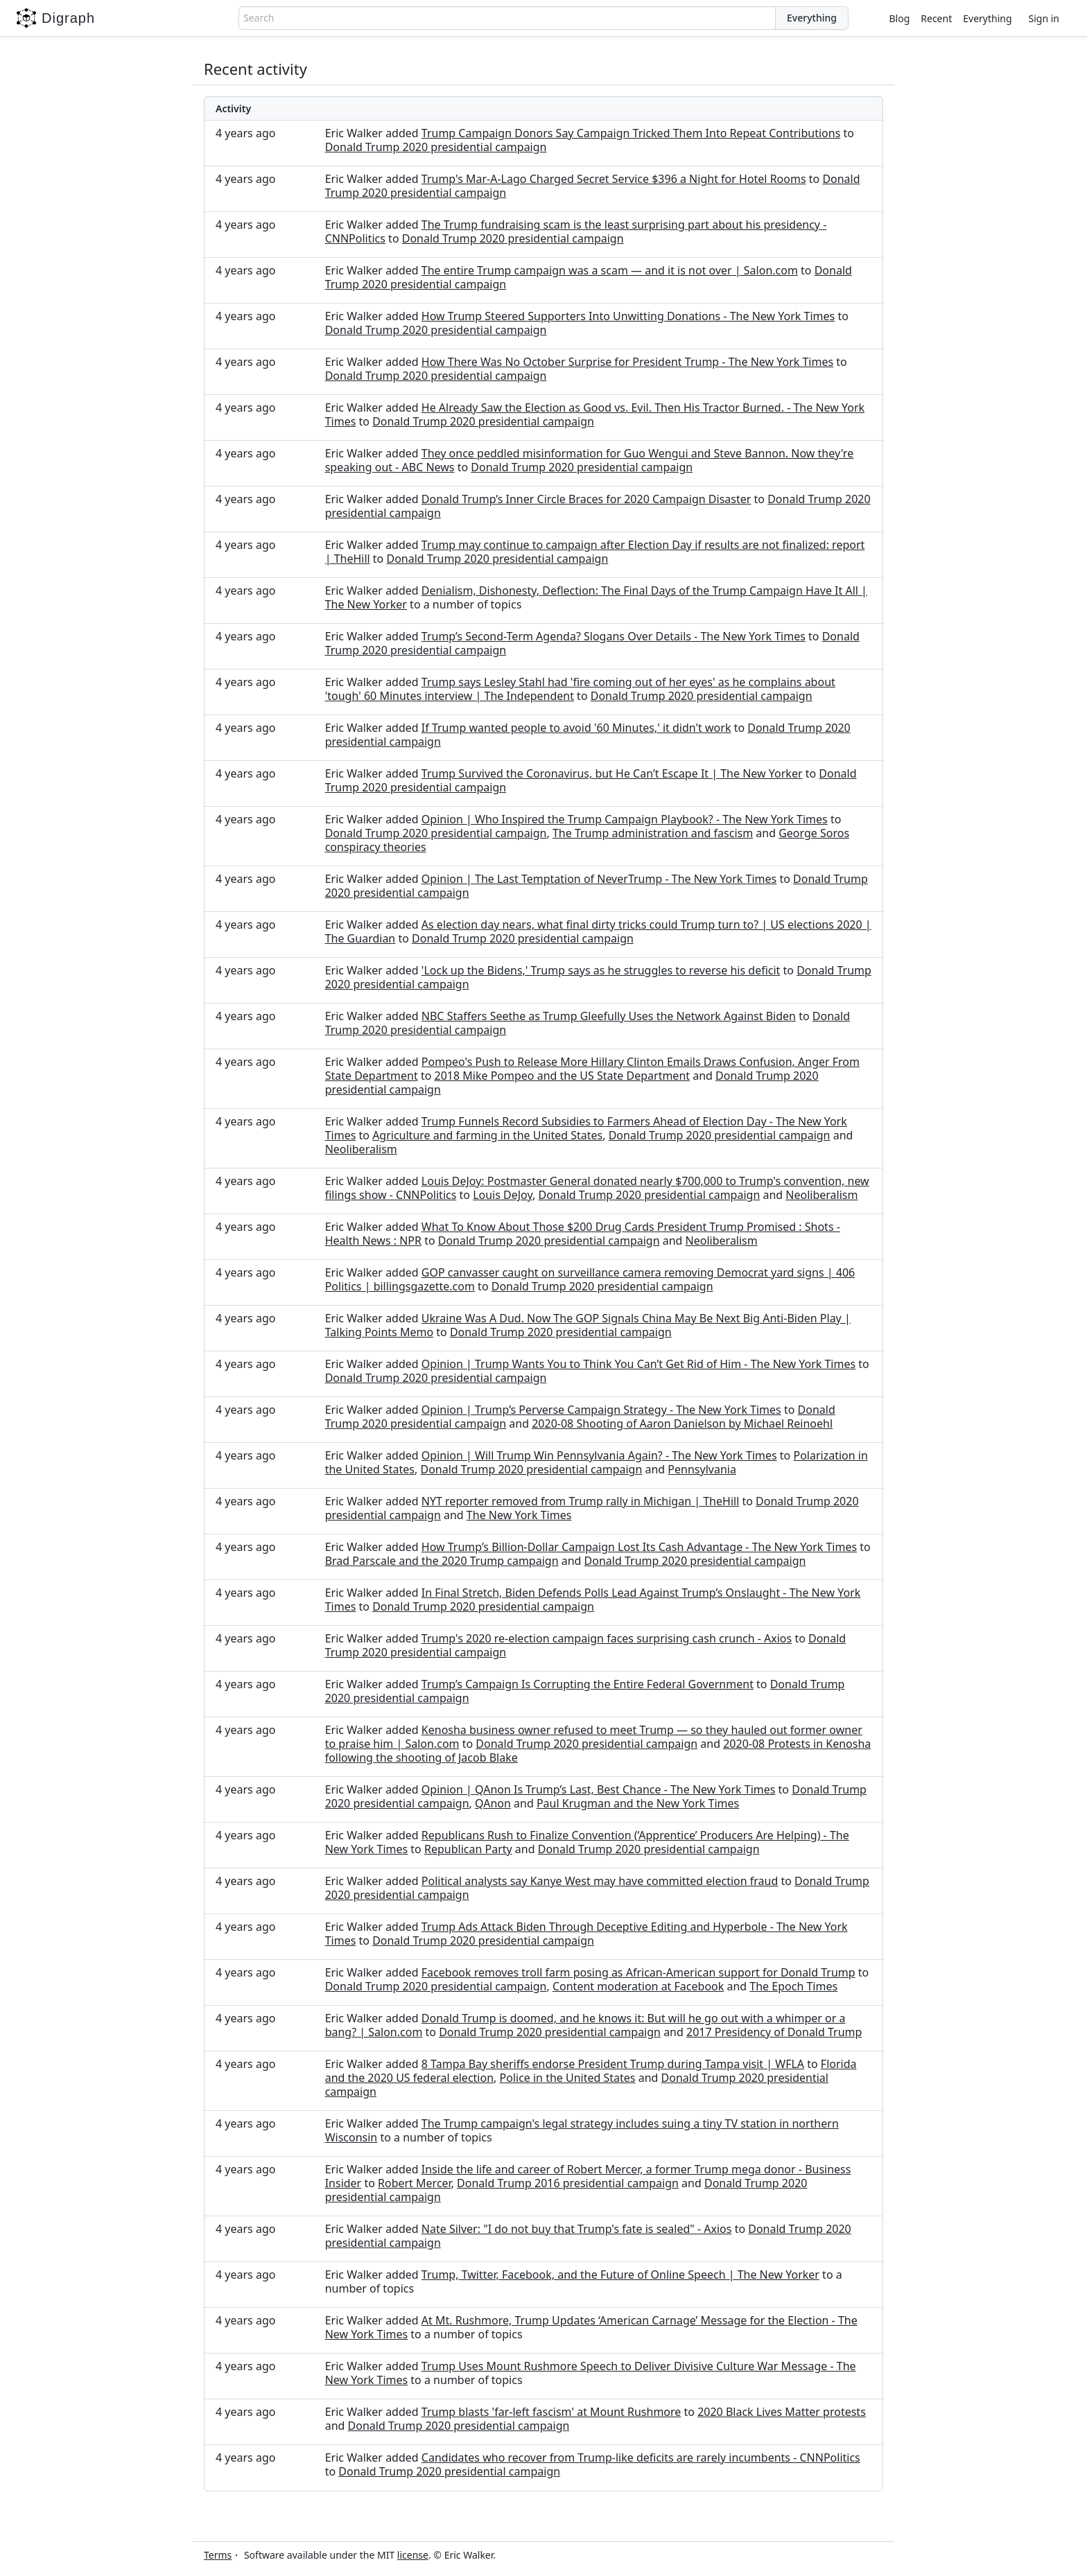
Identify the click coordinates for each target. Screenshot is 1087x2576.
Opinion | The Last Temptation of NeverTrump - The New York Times (598, 878)
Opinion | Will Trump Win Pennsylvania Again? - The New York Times (599, 1455)
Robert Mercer (414, 2183)
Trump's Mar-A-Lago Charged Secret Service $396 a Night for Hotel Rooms (613, 178)
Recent (936, 18)
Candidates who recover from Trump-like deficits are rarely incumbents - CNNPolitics (640, 2457)
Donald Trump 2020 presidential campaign (436, 147)
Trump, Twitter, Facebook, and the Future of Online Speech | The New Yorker (620, 2274)
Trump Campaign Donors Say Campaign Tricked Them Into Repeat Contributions (631, 133)
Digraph (56, 18)
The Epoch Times (793, 1986)
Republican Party (468, 1849)
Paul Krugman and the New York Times (638, 1803)
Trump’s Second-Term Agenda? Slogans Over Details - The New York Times (613, 636)
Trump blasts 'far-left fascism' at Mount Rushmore (551, 2411)
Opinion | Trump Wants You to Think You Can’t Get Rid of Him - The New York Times (638, 1364)
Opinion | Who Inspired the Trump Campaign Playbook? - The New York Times (624, 819)
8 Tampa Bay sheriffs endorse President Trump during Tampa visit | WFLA (612, 2063)
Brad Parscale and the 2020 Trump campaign (442, 1560)
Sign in (1044, 18)
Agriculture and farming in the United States (487, 1135)
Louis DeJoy (502, 1194)
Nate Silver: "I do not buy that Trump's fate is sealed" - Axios (576, 2228)
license (412, 2554)
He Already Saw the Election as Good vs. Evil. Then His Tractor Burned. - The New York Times (594, 414)
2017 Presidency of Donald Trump (774, 2032)
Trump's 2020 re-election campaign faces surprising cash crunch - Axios (606, 1638)
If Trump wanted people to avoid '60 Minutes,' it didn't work (576, 727)
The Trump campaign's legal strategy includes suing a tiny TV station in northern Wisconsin (582, 2130)
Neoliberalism (361, 1149)
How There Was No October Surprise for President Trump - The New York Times (627, 361)
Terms (218, 2554)
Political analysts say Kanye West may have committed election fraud (600, 1881)
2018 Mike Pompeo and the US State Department (562, 1075)
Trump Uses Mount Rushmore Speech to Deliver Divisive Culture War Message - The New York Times (590, 2372)
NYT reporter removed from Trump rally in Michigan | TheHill (580, 1501)
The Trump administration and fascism (653, 833)
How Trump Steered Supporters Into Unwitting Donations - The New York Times (628, 316)
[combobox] (507, 18)
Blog (899, 18)
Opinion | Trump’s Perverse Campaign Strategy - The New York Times (601, 1409)
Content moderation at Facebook (638, 1986)
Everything (987, 18)
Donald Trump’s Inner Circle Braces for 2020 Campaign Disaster (586, 499)
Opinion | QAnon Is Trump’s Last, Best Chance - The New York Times (598, 1789)
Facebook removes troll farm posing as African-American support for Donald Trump (638, 1972)
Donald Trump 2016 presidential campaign (568, 2183)
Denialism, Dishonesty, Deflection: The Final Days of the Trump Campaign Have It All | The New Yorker (596, 597)
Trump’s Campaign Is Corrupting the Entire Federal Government (587, 1684)
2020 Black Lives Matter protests (781, 2411)
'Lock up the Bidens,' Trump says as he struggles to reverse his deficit (601, 970)
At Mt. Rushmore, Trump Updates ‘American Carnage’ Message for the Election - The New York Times (591, 2327)
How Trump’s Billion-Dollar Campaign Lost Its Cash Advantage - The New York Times (639, 1546)
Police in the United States (568, 2077)
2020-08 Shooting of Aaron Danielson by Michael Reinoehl (682, 1423)
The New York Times (519, 1515)
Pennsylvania (702, 1469)
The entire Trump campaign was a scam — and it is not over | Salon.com (609, 270)
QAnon (493, 1803)
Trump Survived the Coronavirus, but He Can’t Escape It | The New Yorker (612, 773)
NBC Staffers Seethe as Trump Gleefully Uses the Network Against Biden (608, 1016)
